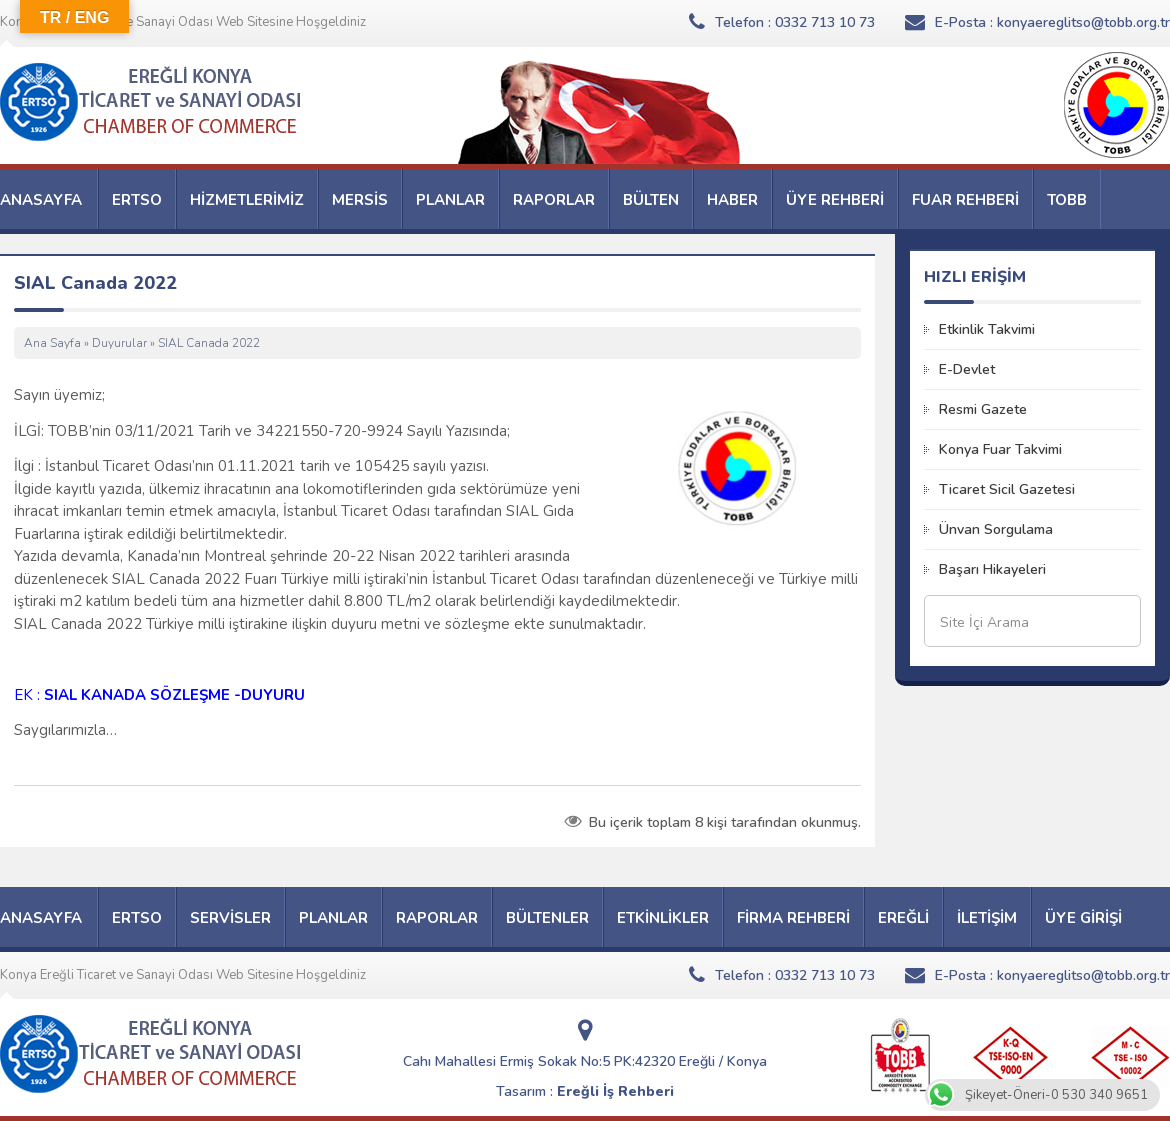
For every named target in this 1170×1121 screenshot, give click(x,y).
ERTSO (137, 200)
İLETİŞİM (987, 918)
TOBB (1067, 200)
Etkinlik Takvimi (987, 329)
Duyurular (119, 343)
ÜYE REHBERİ (835, 200)
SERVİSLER (230, 918)
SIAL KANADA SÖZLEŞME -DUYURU (174, 695)
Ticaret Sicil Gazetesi (1007, 489)
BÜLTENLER (547, 918)
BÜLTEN (651, 200)
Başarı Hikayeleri (992, 569)
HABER (732, 200)
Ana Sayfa (52, 343)
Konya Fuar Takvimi (1000, 449)
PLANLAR (450, 200)
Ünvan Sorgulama (996, 529)
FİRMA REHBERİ (793, 918)
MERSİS (360, 200)
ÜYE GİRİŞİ (1083, 918)
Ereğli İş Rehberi (615, 1091)
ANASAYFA (41, 200)
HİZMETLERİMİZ (247, 200)
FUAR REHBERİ (965, 200)
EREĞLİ (903, 918)
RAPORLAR (554, 200)
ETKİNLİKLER (663, 918)
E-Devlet (967, 369)
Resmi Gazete (983, 409)
